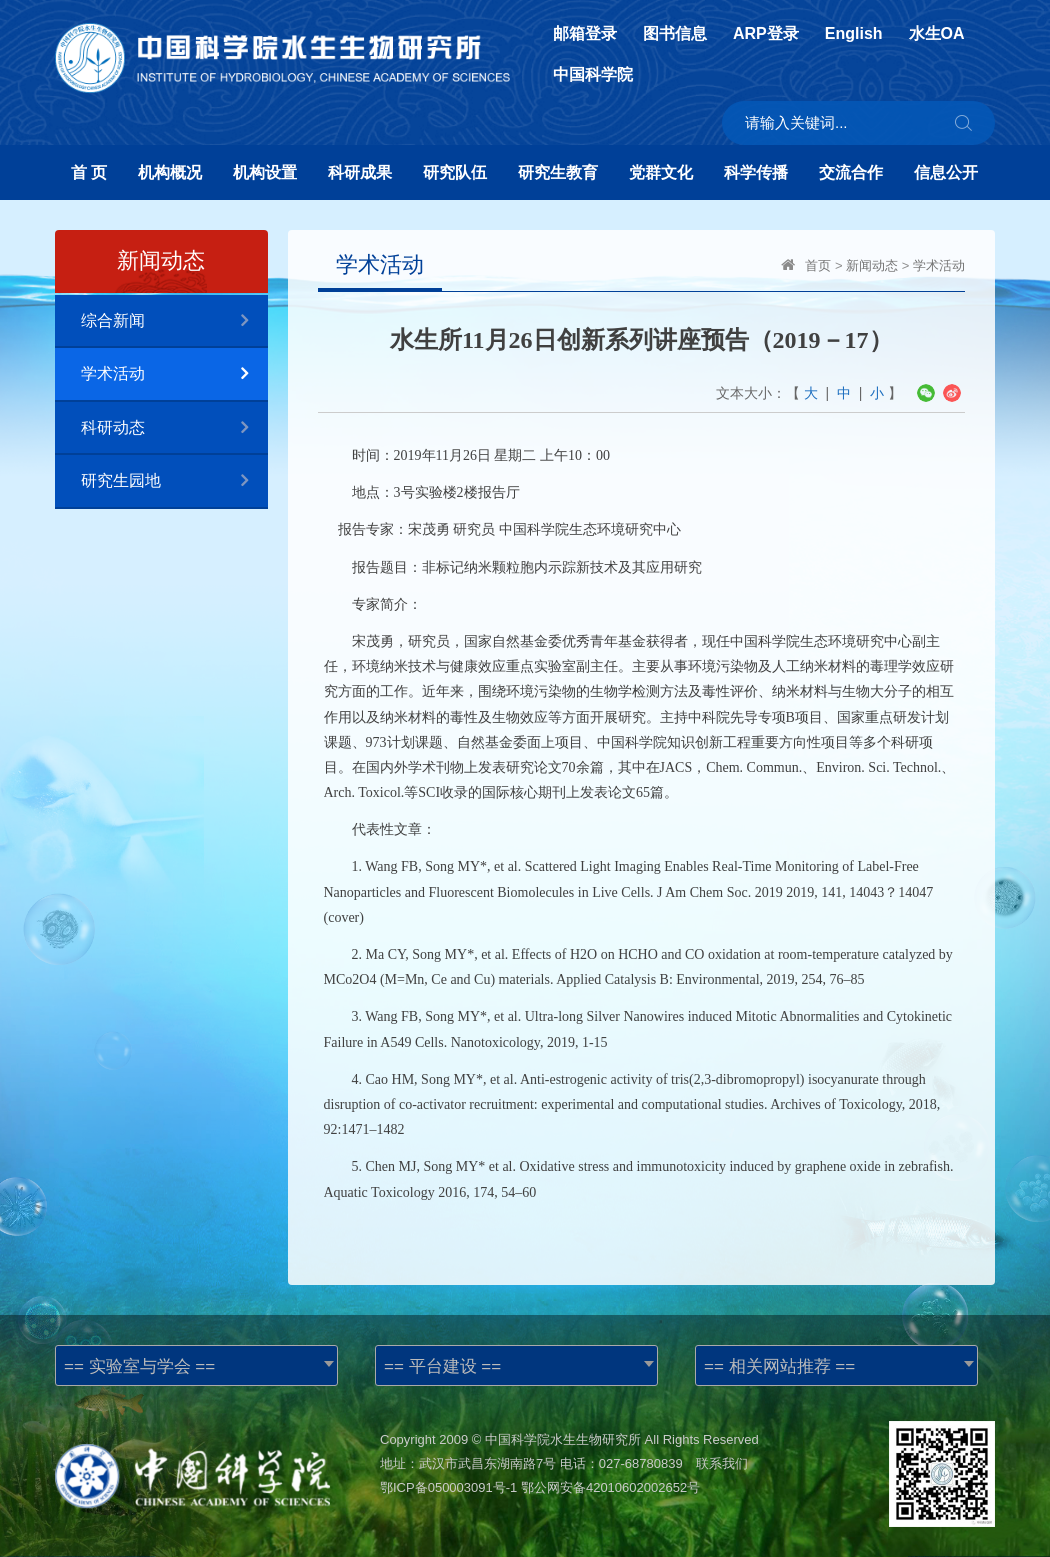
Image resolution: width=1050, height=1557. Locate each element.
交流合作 (851, 172)
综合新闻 (174, 321)
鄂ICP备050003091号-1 (448, 1487)
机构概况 (170, 172)
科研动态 (174, 428)
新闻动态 (872, 265)
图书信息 (675, 34)
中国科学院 (593, 75)
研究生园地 (174, 481)
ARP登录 (766, 34)
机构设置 (265, 172)
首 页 (89, 172)
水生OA (937, 34)
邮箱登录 (585, 34)
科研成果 (360, 172)
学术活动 (174, 374)
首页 (818, 265)
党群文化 (661, 172)
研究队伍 (455, 172)
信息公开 (946, 172)
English (854, 34)
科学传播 (756, 172)
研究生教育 (558, 172)
